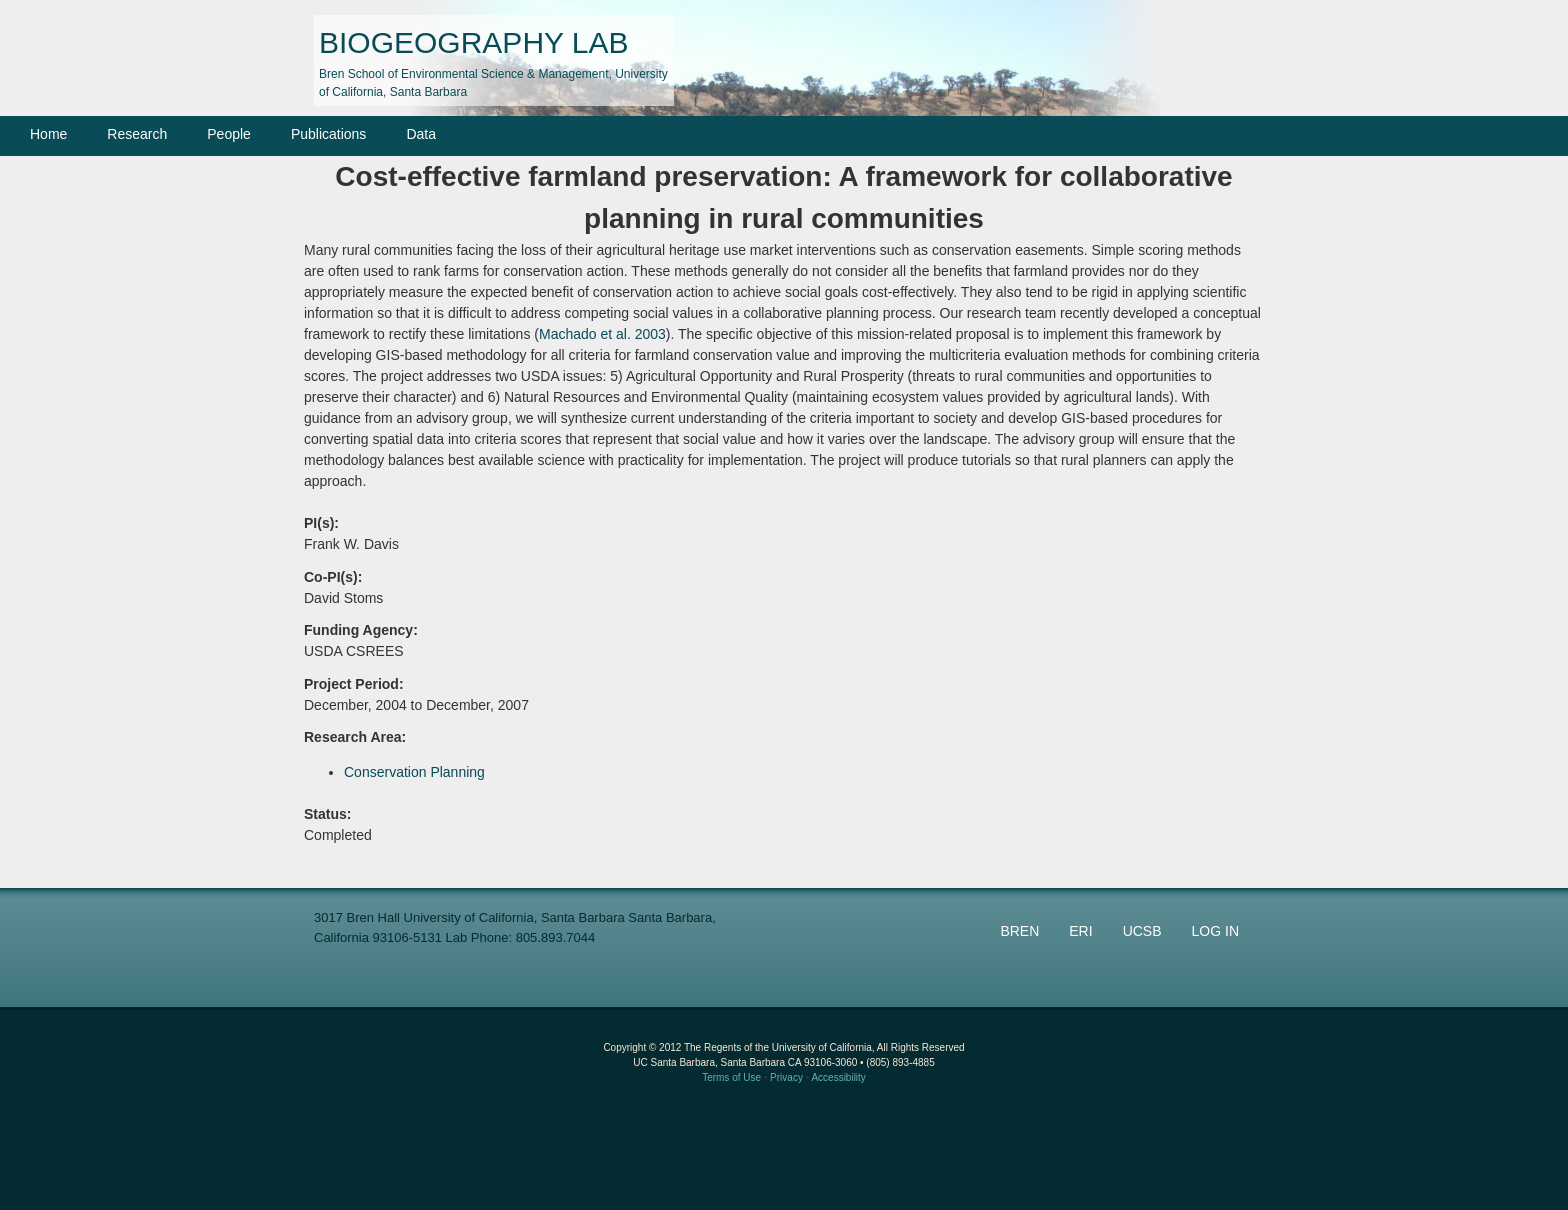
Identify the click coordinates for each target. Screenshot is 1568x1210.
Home (48, 134)
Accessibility (838, 1077)
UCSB (1142, 931)
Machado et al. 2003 (602, 334)
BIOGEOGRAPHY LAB (474, 42)
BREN (1019, 931)
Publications (329, 134)
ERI (1080, 931)
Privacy (786, 1077)
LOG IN (1215, 931)
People (229, 134)
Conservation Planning (414, 772)
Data (421, 134)
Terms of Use (731, 1077)
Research (137, 134)
